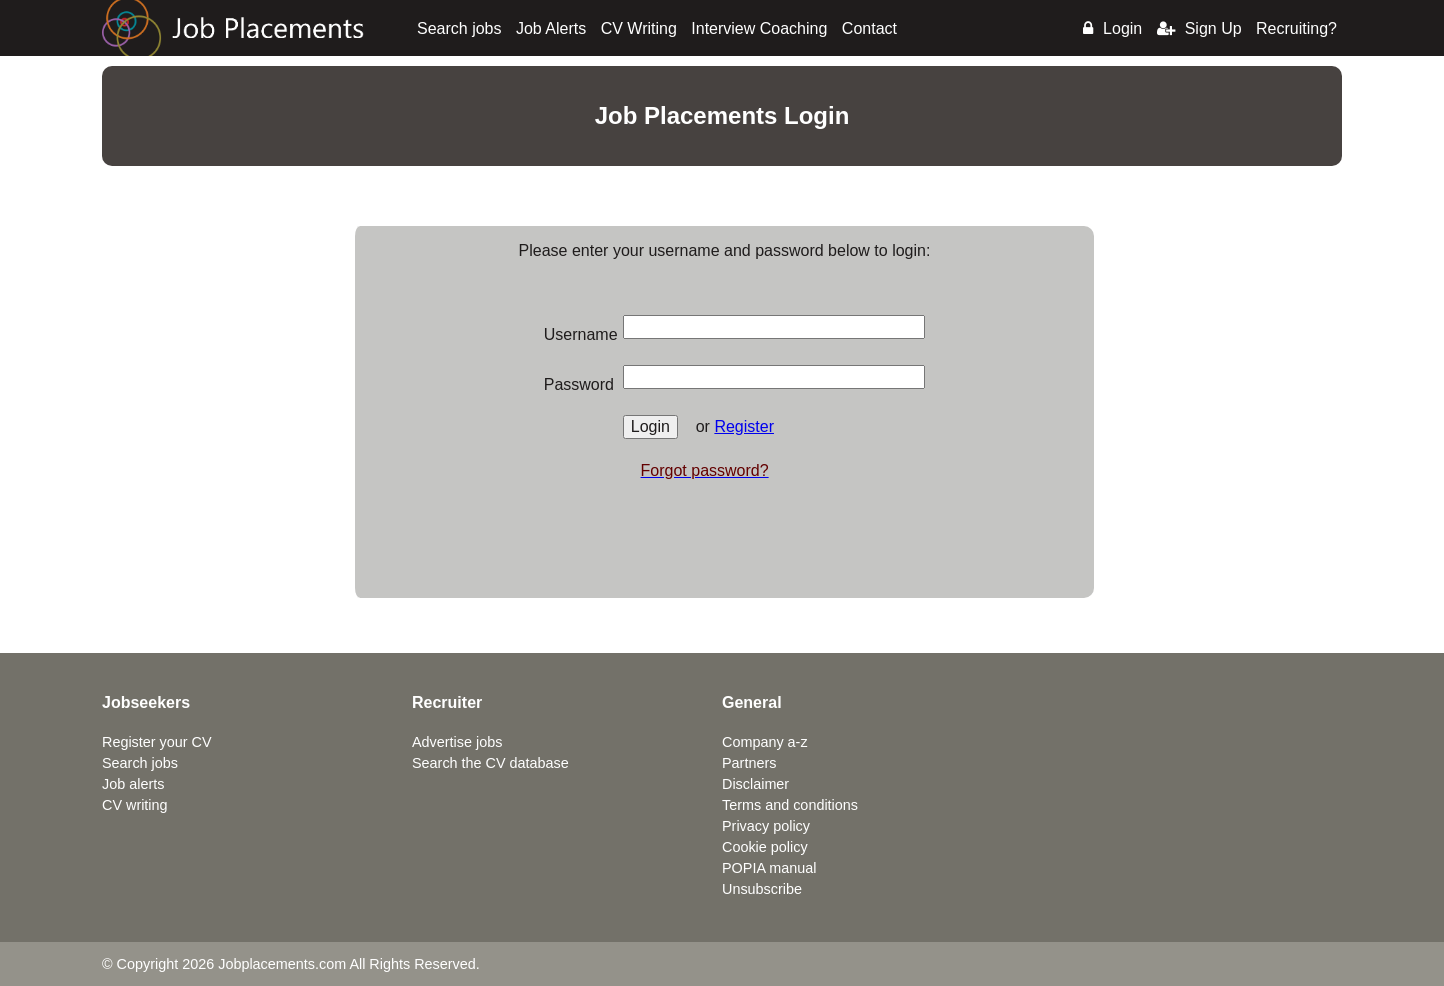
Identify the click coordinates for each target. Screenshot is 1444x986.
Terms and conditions (790, 805)
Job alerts (133, 784)
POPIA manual (769, 868)
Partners (749, 763)
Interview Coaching (759, 28)
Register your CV (157, 742)
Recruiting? (1296, 28)
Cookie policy (765, 847)
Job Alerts (551, 28)
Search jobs (459, 28)
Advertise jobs (457, 742)
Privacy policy (766, 826)
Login (1112, 28)
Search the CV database (490, 763)
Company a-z (765, 742)
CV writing (135, 805)
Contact (869, 28)
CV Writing (639, 28)
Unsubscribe (762, 889)
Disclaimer (755, 784)
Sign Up (1199, 28)
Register (744, 426)
